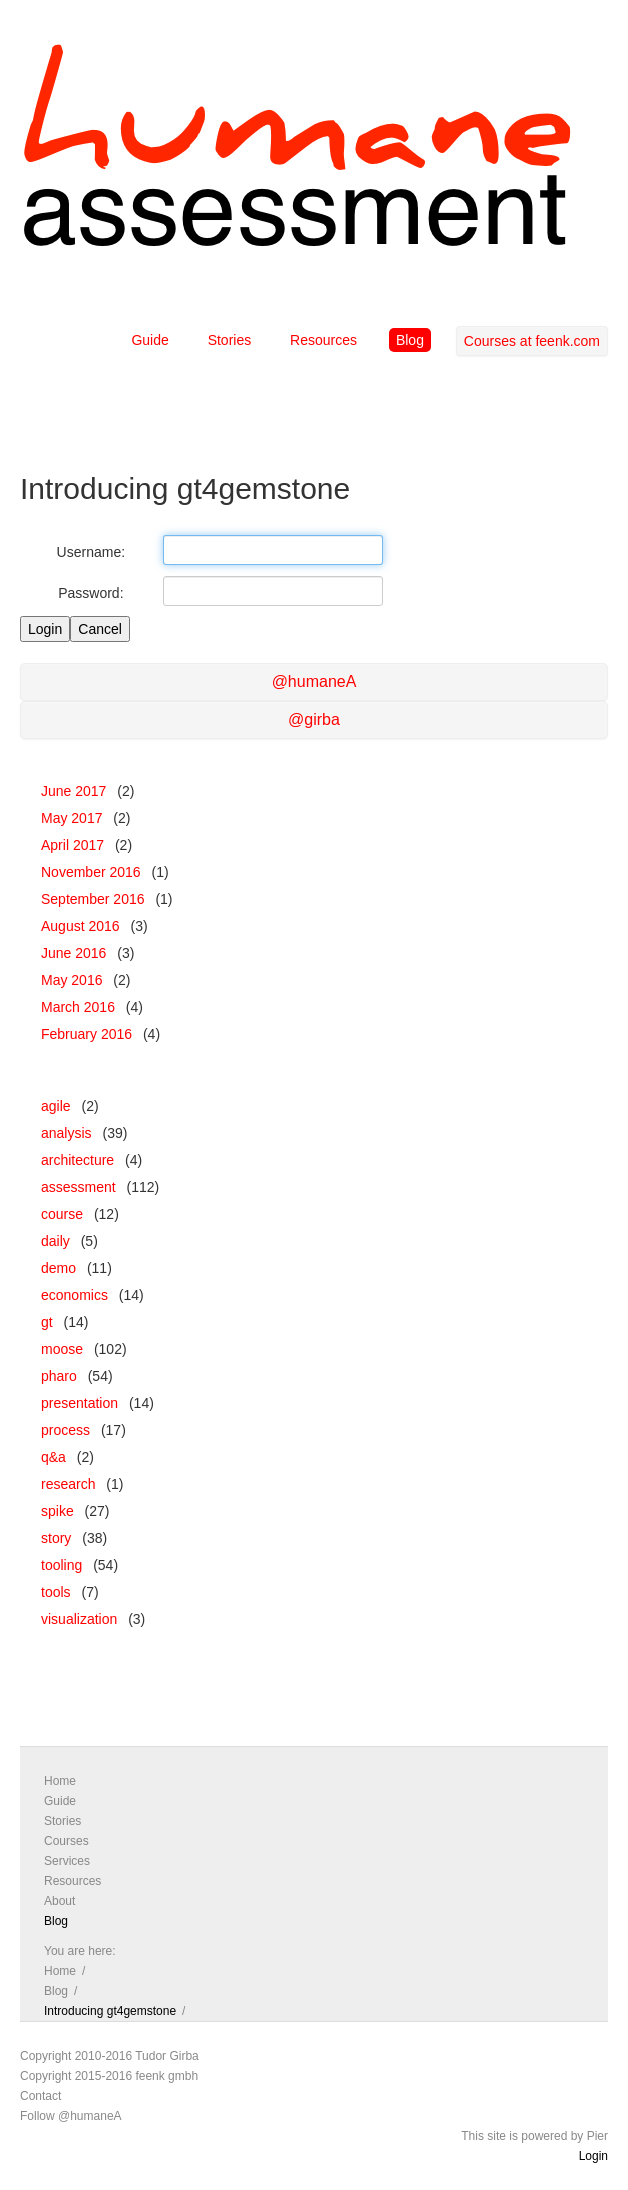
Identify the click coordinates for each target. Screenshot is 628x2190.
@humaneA (314, 681)
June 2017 (73, 791)
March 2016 (78, 1007)
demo (58, 1268)
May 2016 (71, 980)
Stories (230, 340)
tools (56, 1592)
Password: (90, 593)
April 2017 (72, 845)
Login (593, 2156)
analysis (66, 1133)
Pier (597, 2136)
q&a (53, 1457)
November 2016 (91, 872)
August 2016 (80, 926)
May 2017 (71, 818)
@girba (314, 719)
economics (74, 1295)
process (65, 1430)
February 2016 (86, 1034)
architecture (77, 1160)
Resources (323, 340)
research (68, 1484)
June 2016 (73, 953)
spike (57, 1511)
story (56, 1538)
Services (67, 1861)
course (62, 1214)
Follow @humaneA (71, 2116)
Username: (91, 552)
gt (47, 1322)
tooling (61, 1565)
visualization (79, 1619)
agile (56, 1106)
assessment (78, 1187)
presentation (79, 1403)
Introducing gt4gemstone (110, 2011)
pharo (59, 1376)
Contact (40, 2096)
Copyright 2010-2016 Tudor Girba (109, 2056)
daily (55, 1241)
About (59, 1901)
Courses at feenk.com (532, 341)
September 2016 (93, 899)
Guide (149, 340)
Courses (66, 1841)
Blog (410, 340)
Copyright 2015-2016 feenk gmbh (109, 2076)
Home (60, 1781)
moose (62, 1349)
